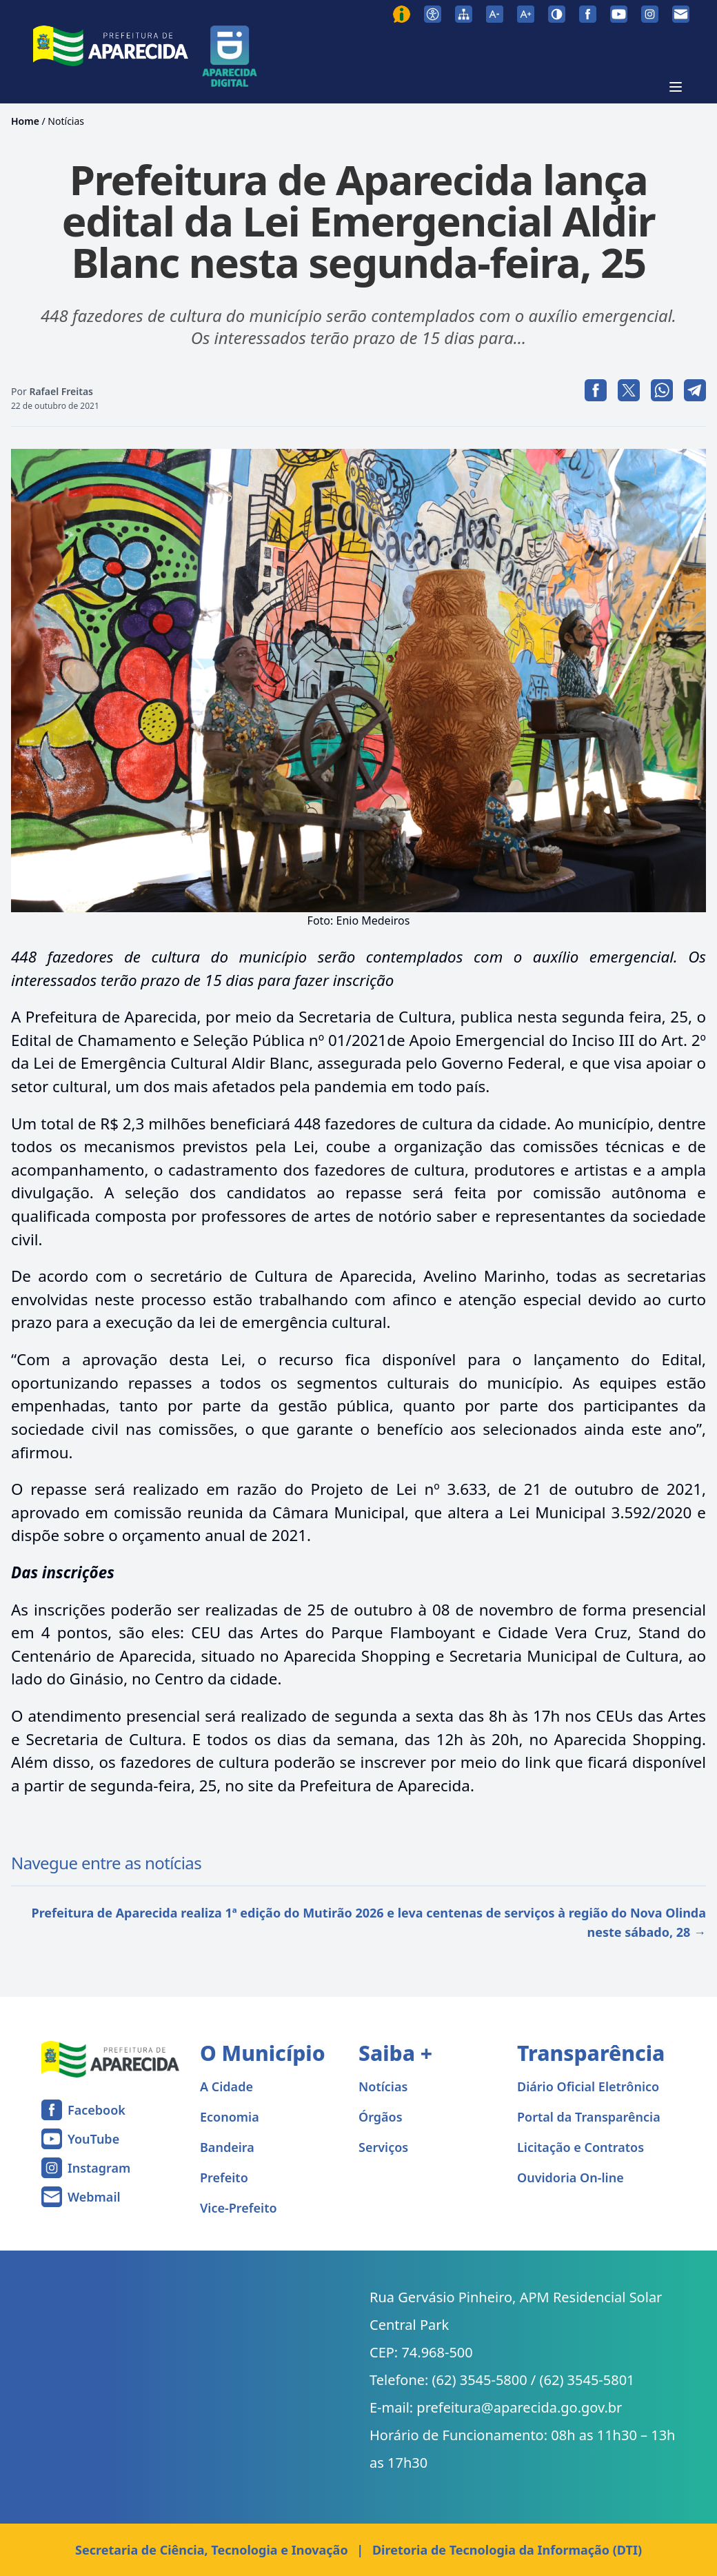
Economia (229, 2117)
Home (25, 121)
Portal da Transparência (588, 2117)
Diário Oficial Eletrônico (588, 2086)
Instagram (99, 2168)
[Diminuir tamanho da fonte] (494, 14)
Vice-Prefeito (238, 2208)
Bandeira (227, 2147)
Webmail (94, 2196)
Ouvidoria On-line (570, 2177)
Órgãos (380, 2117)
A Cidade (226, 2086)
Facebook (96, 2110)
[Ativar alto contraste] (556, 14)
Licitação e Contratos (580, 2147)
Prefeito (224, 2177)
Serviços (383, 2147)
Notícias (66, 121)
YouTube (93, 2139)
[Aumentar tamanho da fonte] (525, 14)
